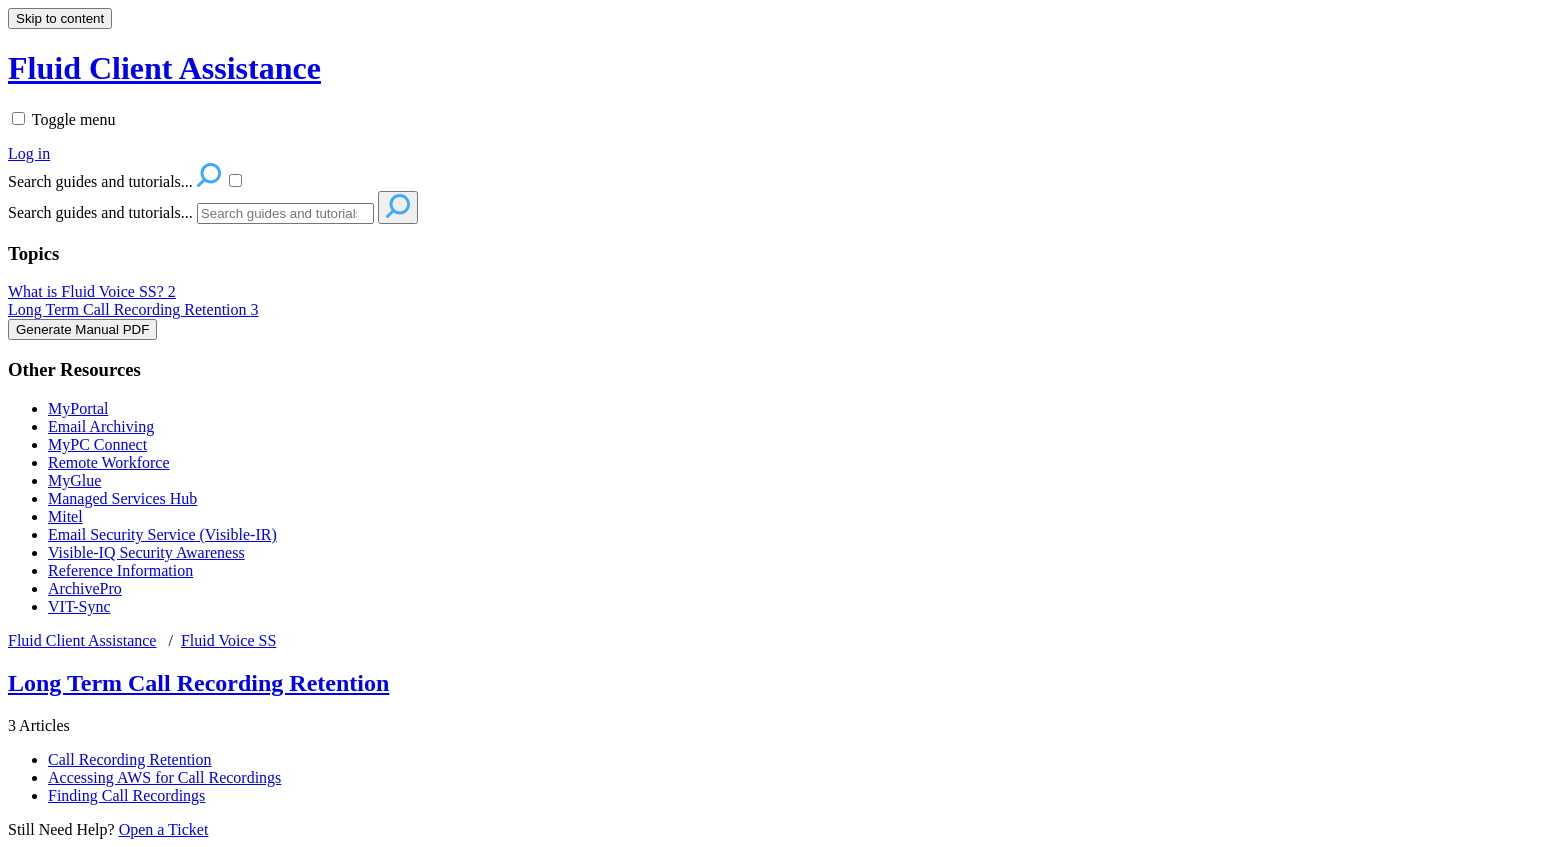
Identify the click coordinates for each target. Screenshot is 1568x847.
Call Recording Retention (130, 759)
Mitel (65, 516)
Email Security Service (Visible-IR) (162, 534)
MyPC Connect (97, 444)
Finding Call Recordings (126, 795)
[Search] (285, 213)
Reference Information (120, 570)
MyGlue (74, 480)
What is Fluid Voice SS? (92, 291)
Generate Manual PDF (82, 329)
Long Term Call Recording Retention (133, 309)
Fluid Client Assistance (82, 640)
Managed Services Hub (122, 498)
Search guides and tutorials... (100, 212)
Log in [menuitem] (29, 153)
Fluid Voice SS (228, 640)
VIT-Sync (79, 606)
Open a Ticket (164, 829)
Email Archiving (101, 426)
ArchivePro (85, 588)
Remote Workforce (108, 462)
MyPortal (78, 408)
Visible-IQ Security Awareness (146, 552)
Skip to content (60, 18)
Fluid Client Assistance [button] (164, 68)
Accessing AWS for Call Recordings (164, 777)
